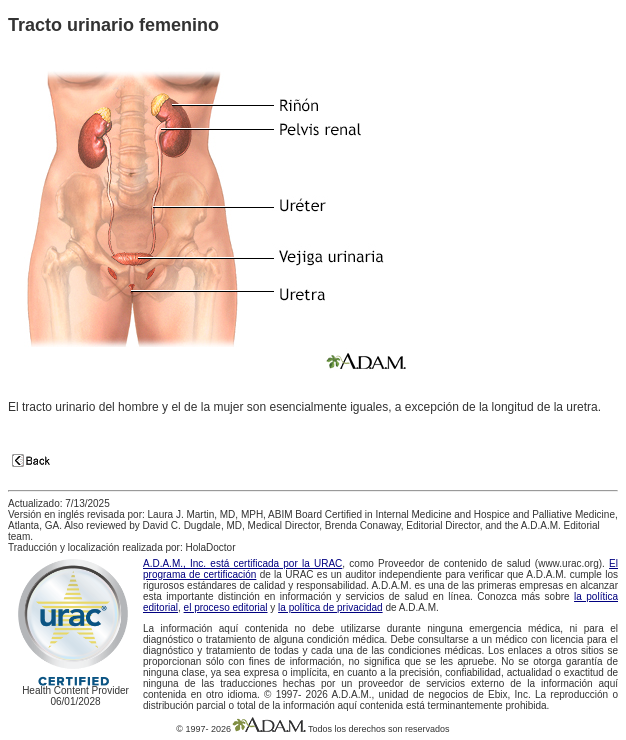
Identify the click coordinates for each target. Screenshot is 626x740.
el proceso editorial (226, 607)
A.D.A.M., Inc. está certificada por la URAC (242, 563)
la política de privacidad (330, 607)
